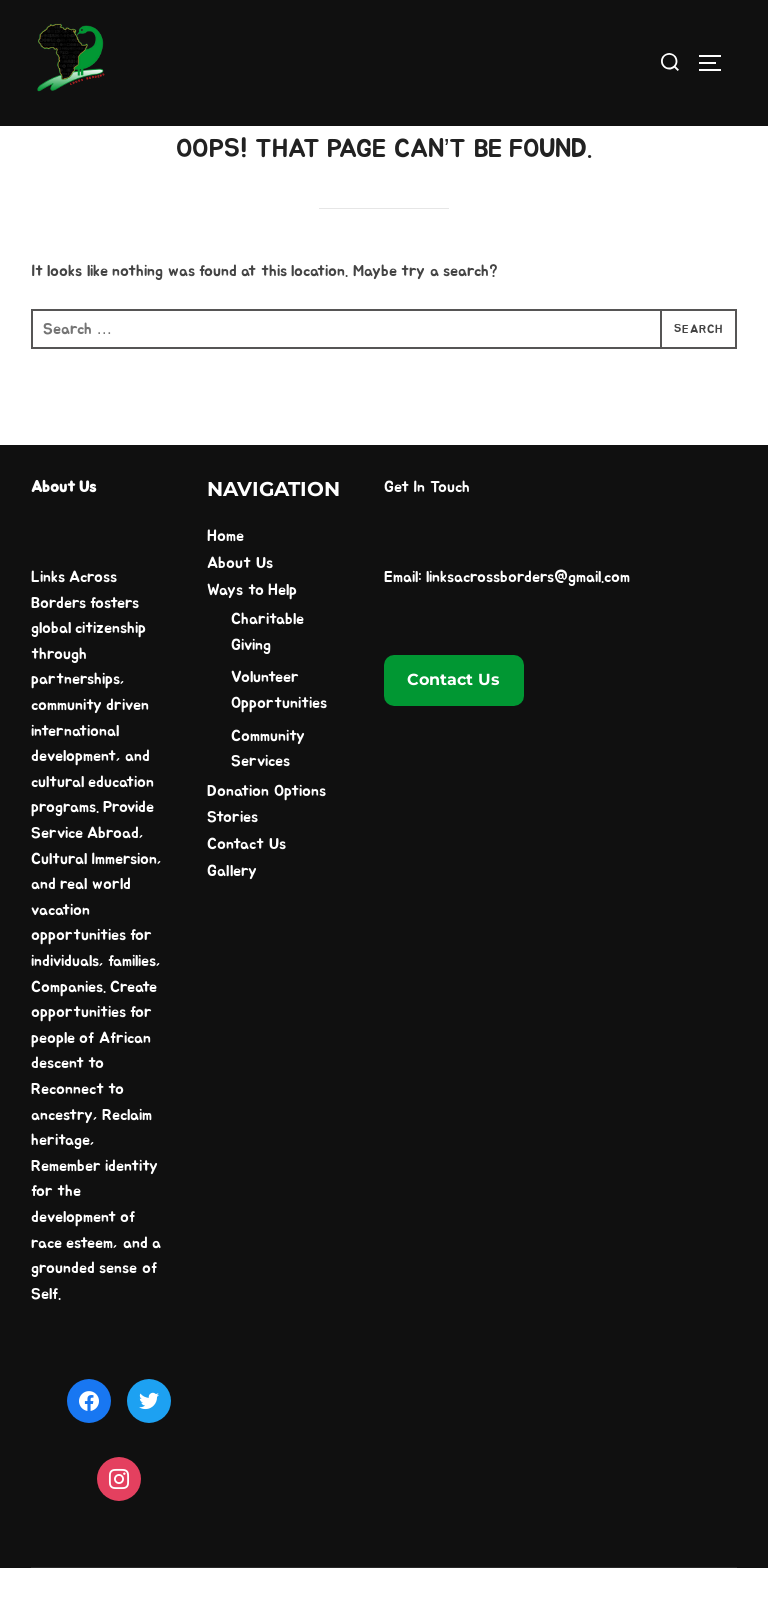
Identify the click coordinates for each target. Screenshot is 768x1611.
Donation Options (266, 833)
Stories (232, 860)
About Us (239, 606)
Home (225, 579)
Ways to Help (252, 632)
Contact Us (246, 887)
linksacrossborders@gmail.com (528, 620)
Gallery (232, 913)
